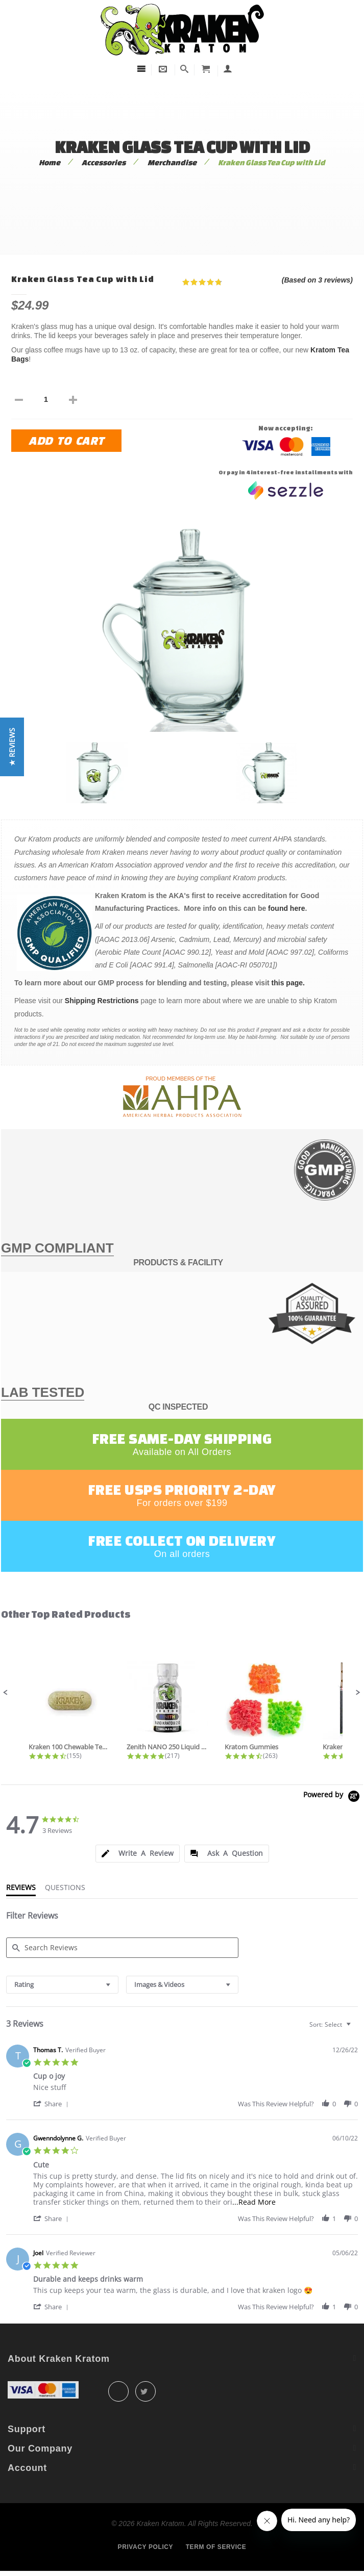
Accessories (104, 162)
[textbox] (355, 2028)
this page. (288, 983)
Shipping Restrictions (102, 1001)
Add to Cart (66, 440)
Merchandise (172, 162)
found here (286, 908)
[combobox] (62, 1985)
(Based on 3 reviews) (317, 280)
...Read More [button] (254, 2202)
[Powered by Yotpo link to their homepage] (333, 1797)
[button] (5, 1692)
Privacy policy (146, 2547)
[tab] (137, 1854)
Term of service (216, 2547)
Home (49, 162)
